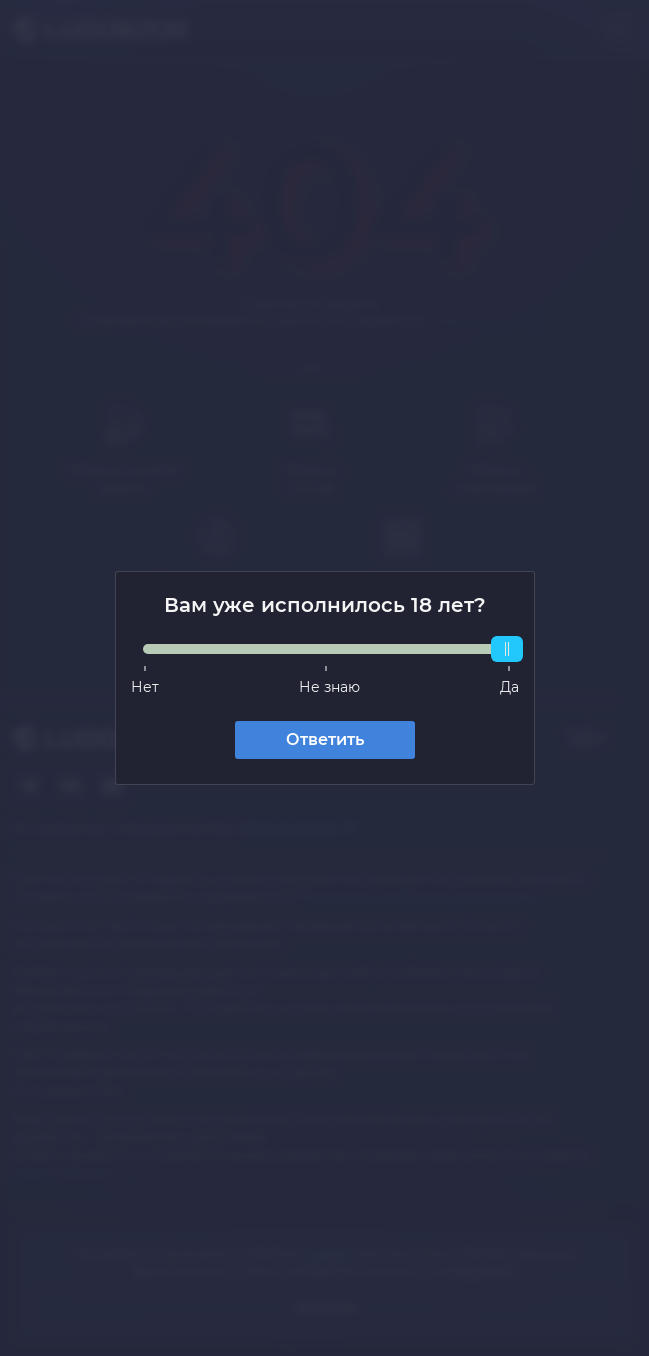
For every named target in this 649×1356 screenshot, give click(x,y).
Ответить (325, 739)
